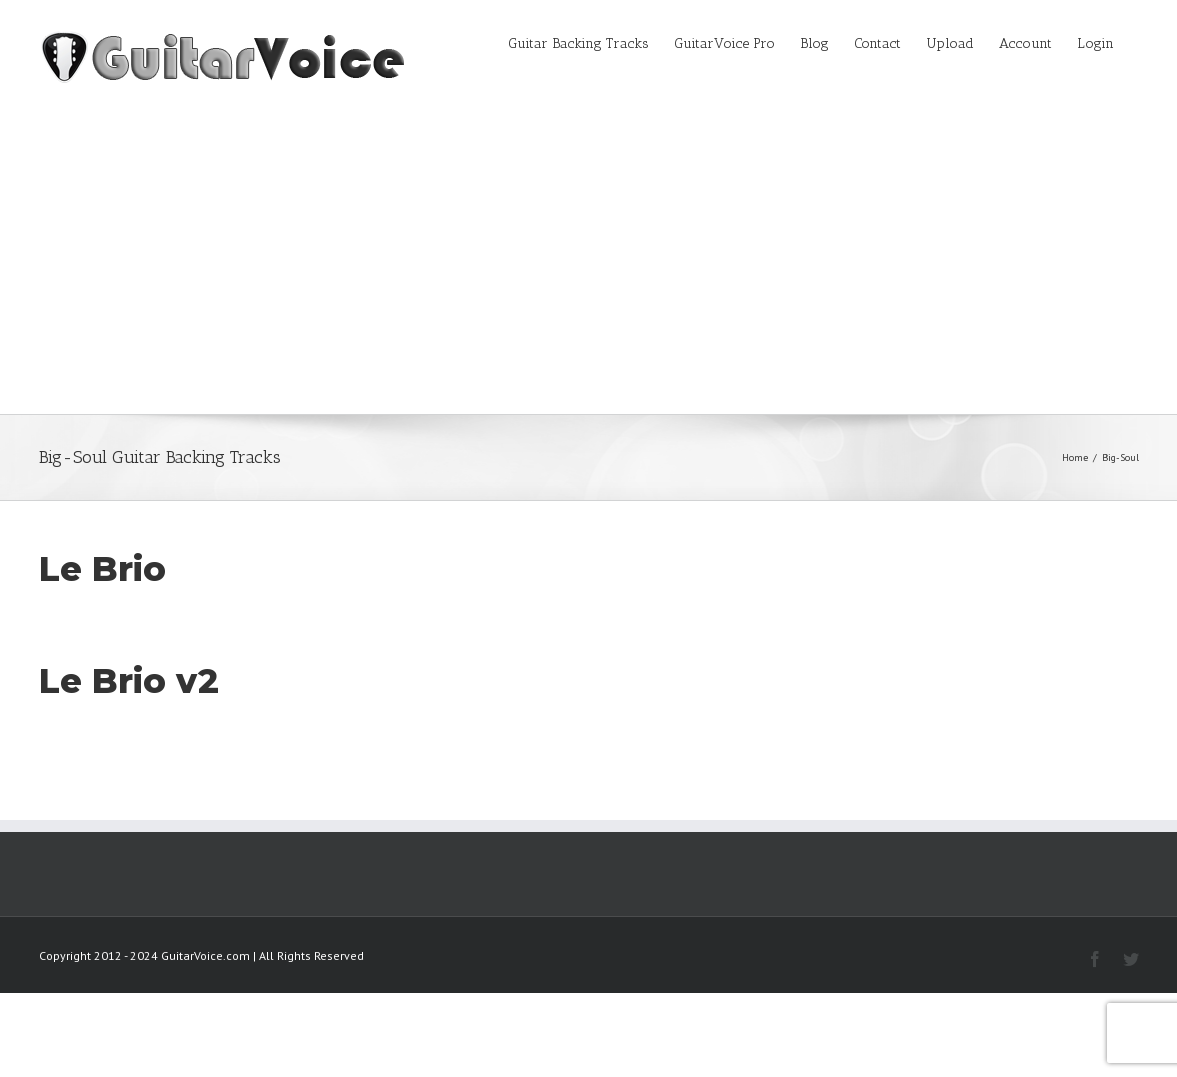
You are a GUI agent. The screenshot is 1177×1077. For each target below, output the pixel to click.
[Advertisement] (588, 264)
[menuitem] (591, 42)
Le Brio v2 (129, 681)
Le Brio (102, 569)
